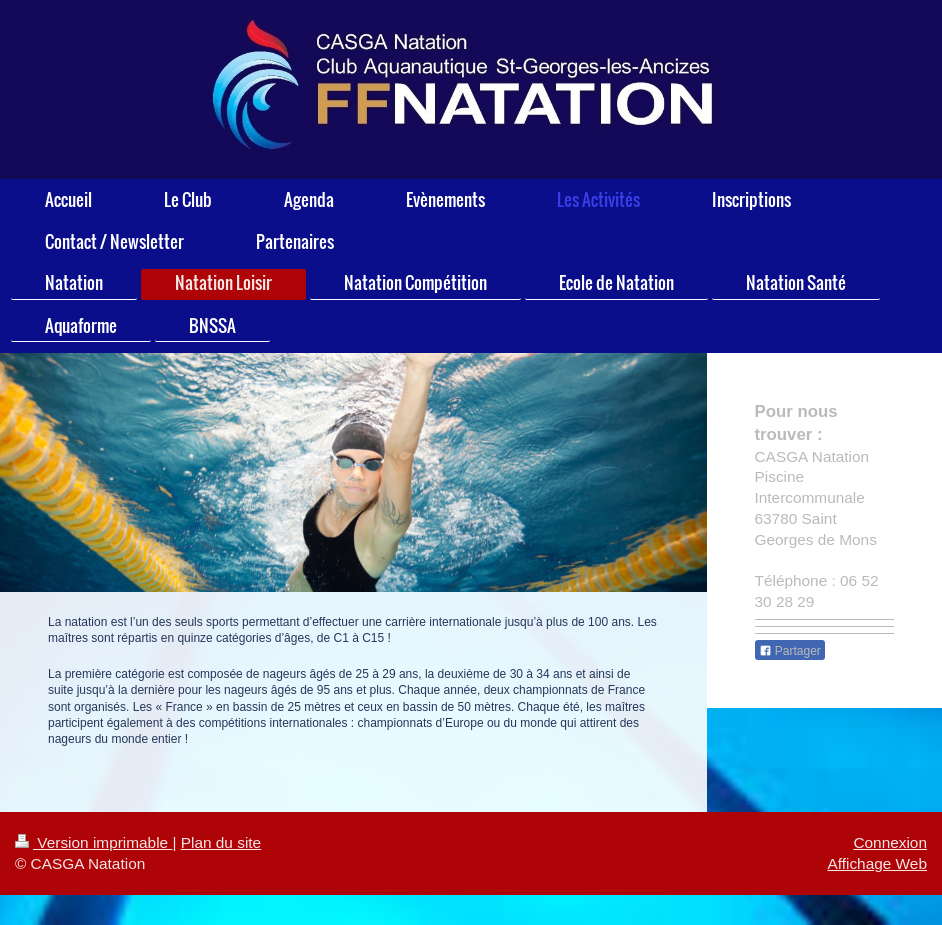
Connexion (890, 842)
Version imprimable (93, 842)
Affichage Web (877, 863)
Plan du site (221, 842)
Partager (790, 651)
